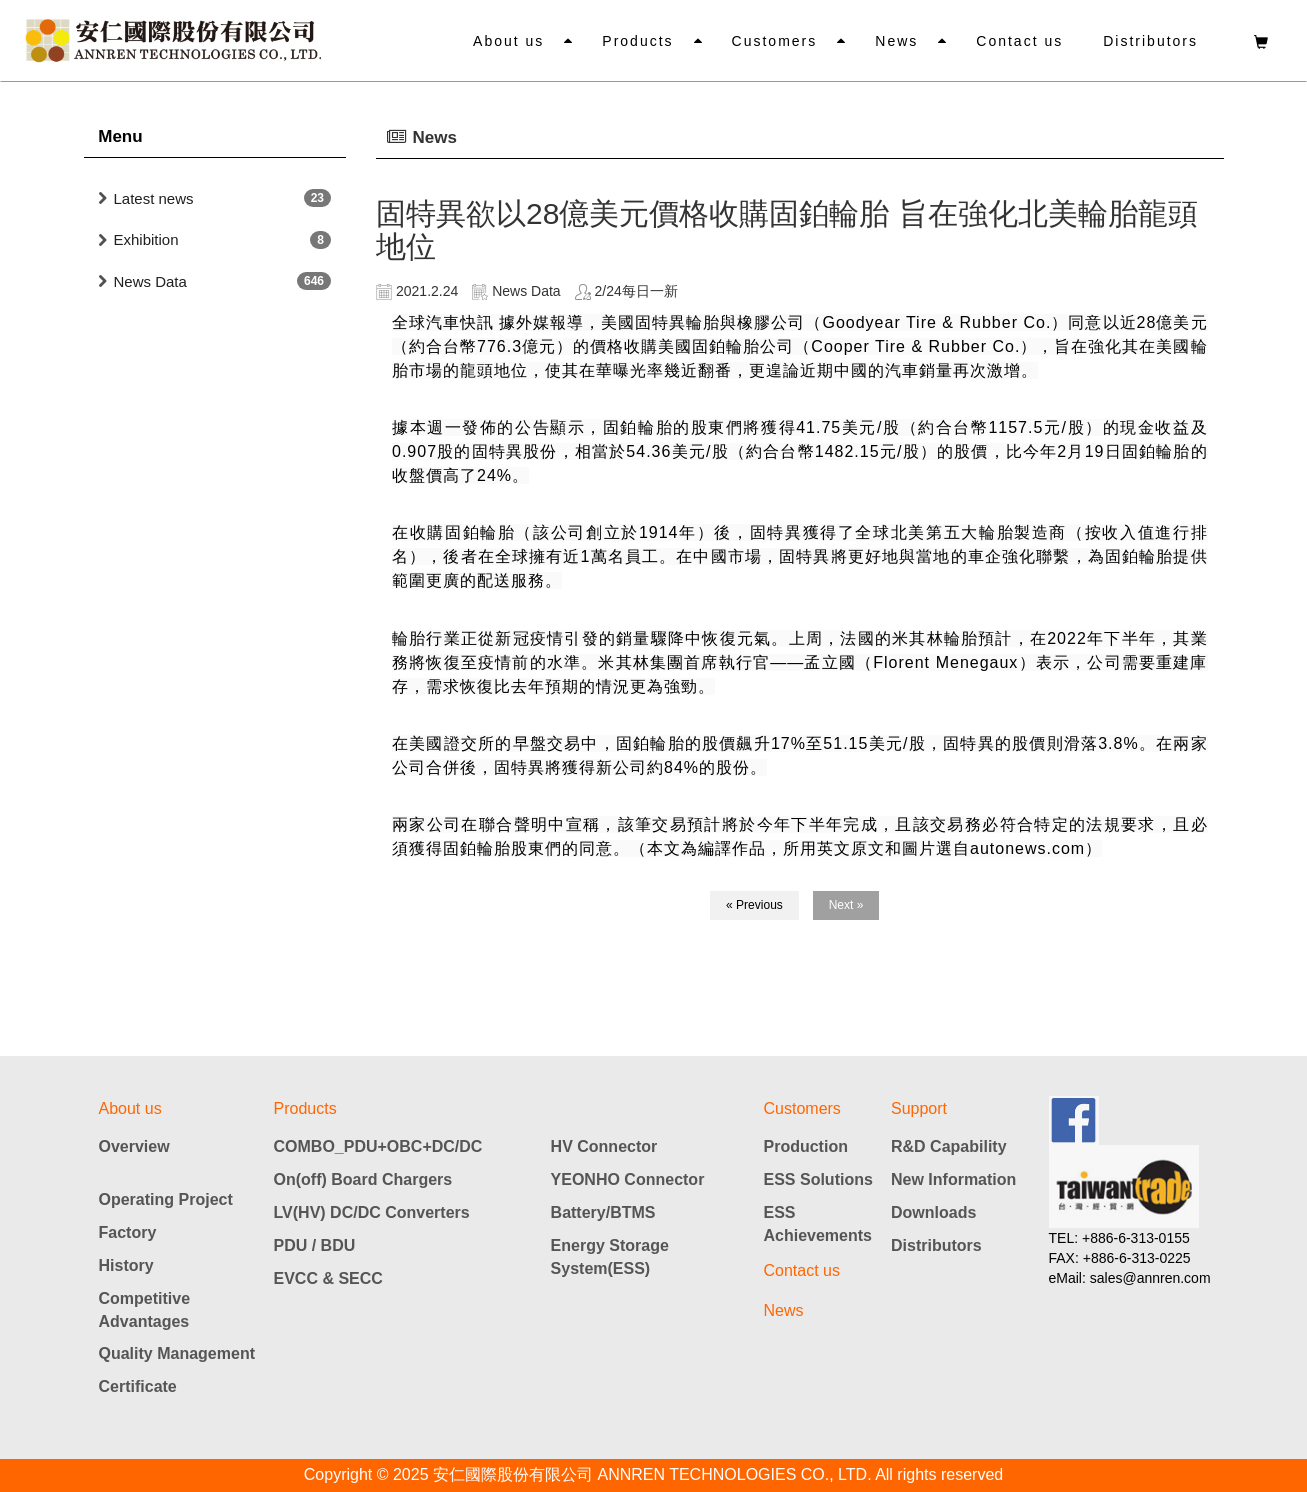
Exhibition (146, 239)
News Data (150, 281)
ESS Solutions (818, 1179)
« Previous (754, 905)
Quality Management (177, 1353)
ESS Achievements (818, 1224)
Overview (134, 1146)
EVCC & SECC (328, 1278)
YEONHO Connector (628, 1179)
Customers (775, 41)
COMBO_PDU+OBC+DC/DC (378, 1146)
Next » (846, 905)
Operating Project (166, 1199)
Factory (128, 1232)
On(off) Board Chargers (363, 1179)
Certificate (138, 1386)
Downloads (933, 1212)
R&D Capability (949, 1146)
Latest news (154, 198)
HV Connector (604, 1146)
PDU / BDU (315, 1245)
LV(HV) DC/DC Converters (372, 1212)
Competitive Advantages (145, 1310)
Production (806, 1146)
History (126, 1265)
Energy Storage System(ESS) (610, 1257)
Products (637, 41)
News (896, 41)
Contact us (1019, 41)
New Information (953, 1179)
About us (508, 41)
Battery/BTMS (603, 1212)
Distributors (1150, 41)
